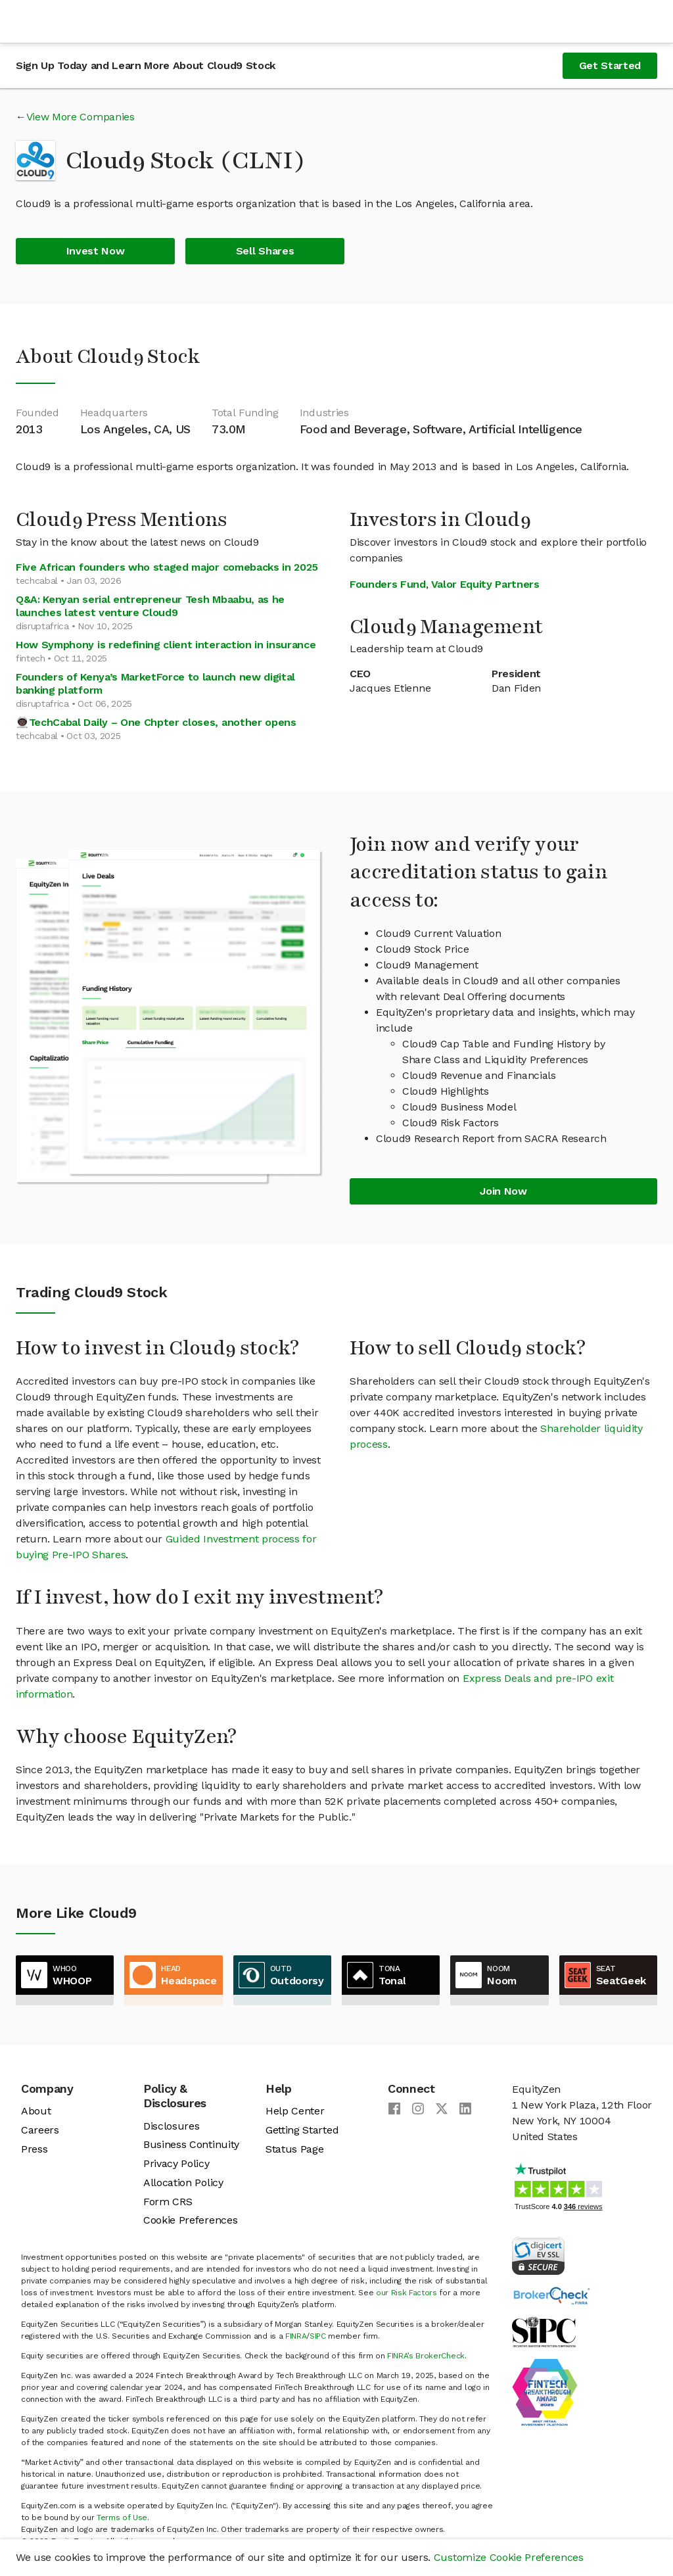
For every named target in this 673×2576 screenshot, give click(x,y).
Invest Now (95, 251)
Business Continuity (191, 2144)
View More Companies (80, 116)
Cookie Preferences (190, 2220)
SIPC (318, 2336)
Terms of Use (122, 2517)
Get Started (610, 65)
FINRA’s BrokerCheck (426, 2355)
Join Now (503, 1191)
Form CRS (167, 2201)
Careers (40, 2130)
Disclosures (171, 2126)
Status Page (294, 2149)
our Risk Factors (406, 2292)
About (36, 2111)
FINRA (295, 2336)
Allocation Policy (183, 2182)
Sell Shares (265, 251)
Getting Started (302, 2130)
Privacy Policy (176, 2163)
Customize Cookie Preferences (509, 2557)
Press (34, 2149)
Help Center (295, 2111)
